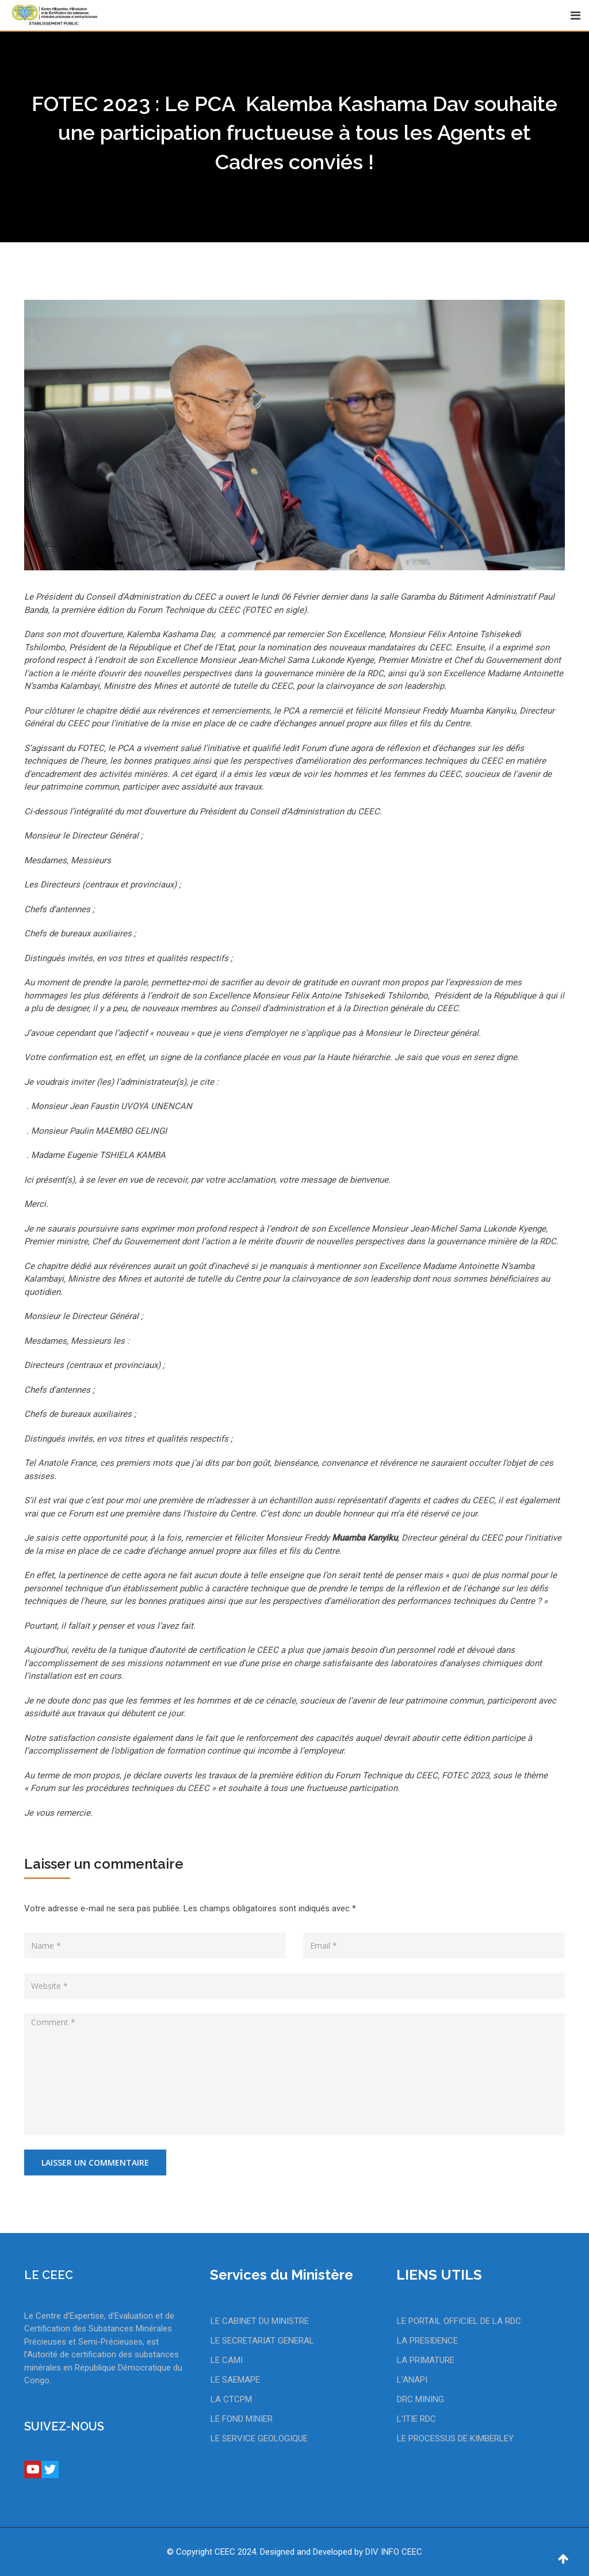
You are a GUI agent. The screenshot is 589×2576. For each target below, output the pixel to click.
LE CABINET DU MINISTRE (260, 2321)
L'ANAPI (412, 2380)
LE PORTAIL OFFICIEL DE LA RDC (459, 2321)
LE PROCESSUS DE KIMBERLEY (455, 2438)
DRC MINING (420, 2399)
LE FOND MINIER (242, 2419)
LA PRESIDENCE (427, 2340)
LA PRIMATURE (425, 2360)
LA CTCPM (231, 2399)
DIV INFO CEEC (393, 2552)
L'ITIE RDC (416, 2419)
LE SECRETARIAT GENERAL (262, 2340)
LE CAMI (227, 2360)
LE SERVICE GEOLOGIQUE (259, 2438)
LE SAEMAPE (235, 2380)
